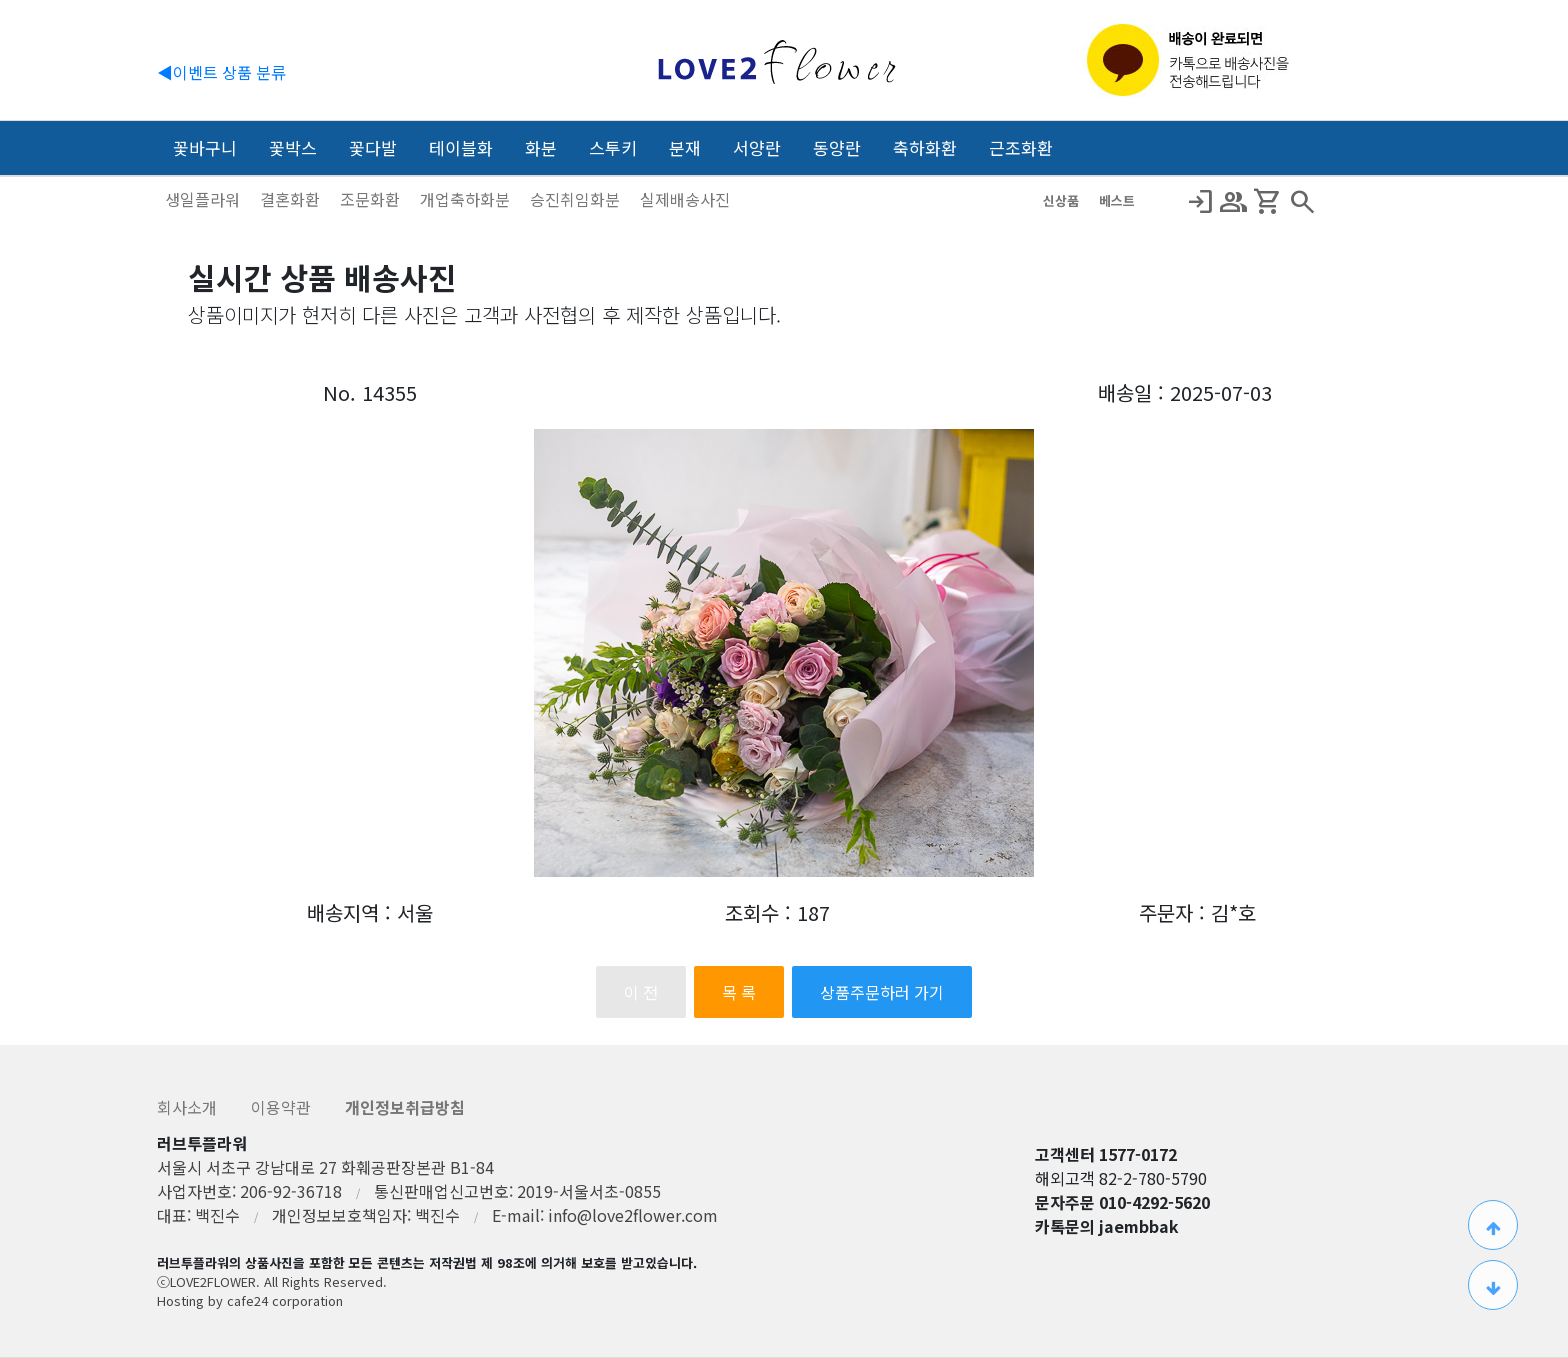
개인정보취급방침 (405, 1107)
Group (1234, 202)
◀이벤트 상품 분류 (221, 72)
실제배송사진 (685, 199)
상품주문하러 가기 (882, 992)
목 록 (739, 992)
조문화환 (372, 199)
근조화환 (1021, 147)
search (1302, 202)
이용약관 (283, 1107)
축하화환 (925, 147)
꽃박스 (293, 147)
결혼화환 (292, 199)
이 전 (641, 992)
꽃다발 (373, 147)
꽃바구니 (205, 147)
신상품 (1063, 200)
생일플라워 (204, 199)
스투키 (613, 147)
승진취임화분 (577, 199)
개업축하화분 (467, 199)
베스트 (1117, 200)
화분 (541, 147)
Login (1200, 202)
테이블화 (461, 147)
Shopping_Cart (1268, 202)
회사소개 (189, 1107)
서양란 (757, 147)
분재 (685, 147)
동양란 (837, 147)
